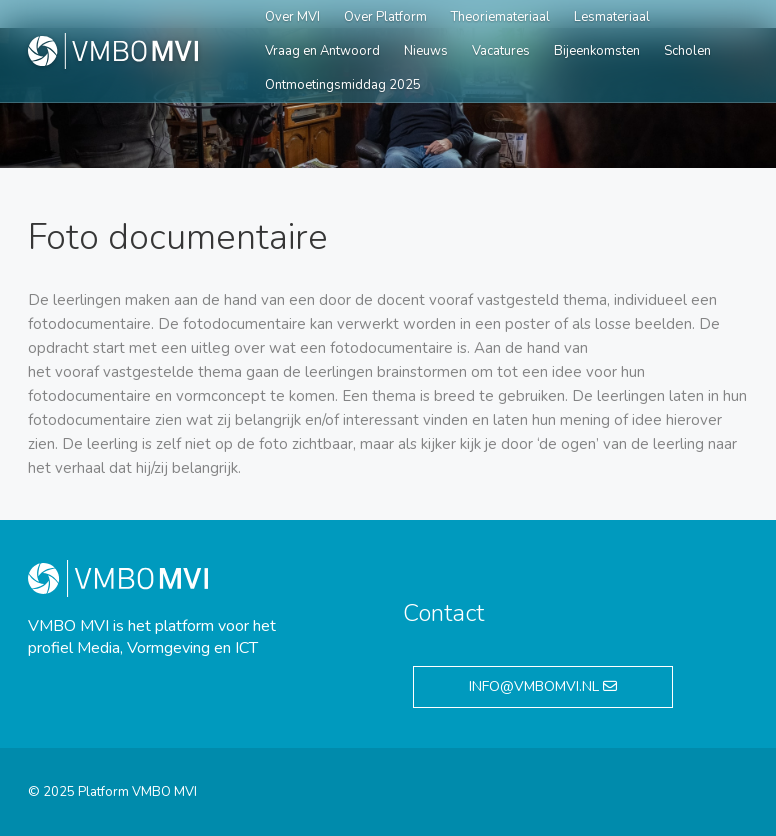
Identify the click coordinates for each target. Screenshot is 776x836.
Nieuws (426, 51)
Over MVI (292, 17)
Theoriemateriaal (500, 17)
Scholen (687, 51)
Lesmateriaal (612, 17)
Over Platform (385, 17)
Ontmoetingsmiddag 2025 (343, 85)
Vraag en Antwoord (322, 51)
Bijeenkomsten (597, 51)
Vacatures (501, 51)
